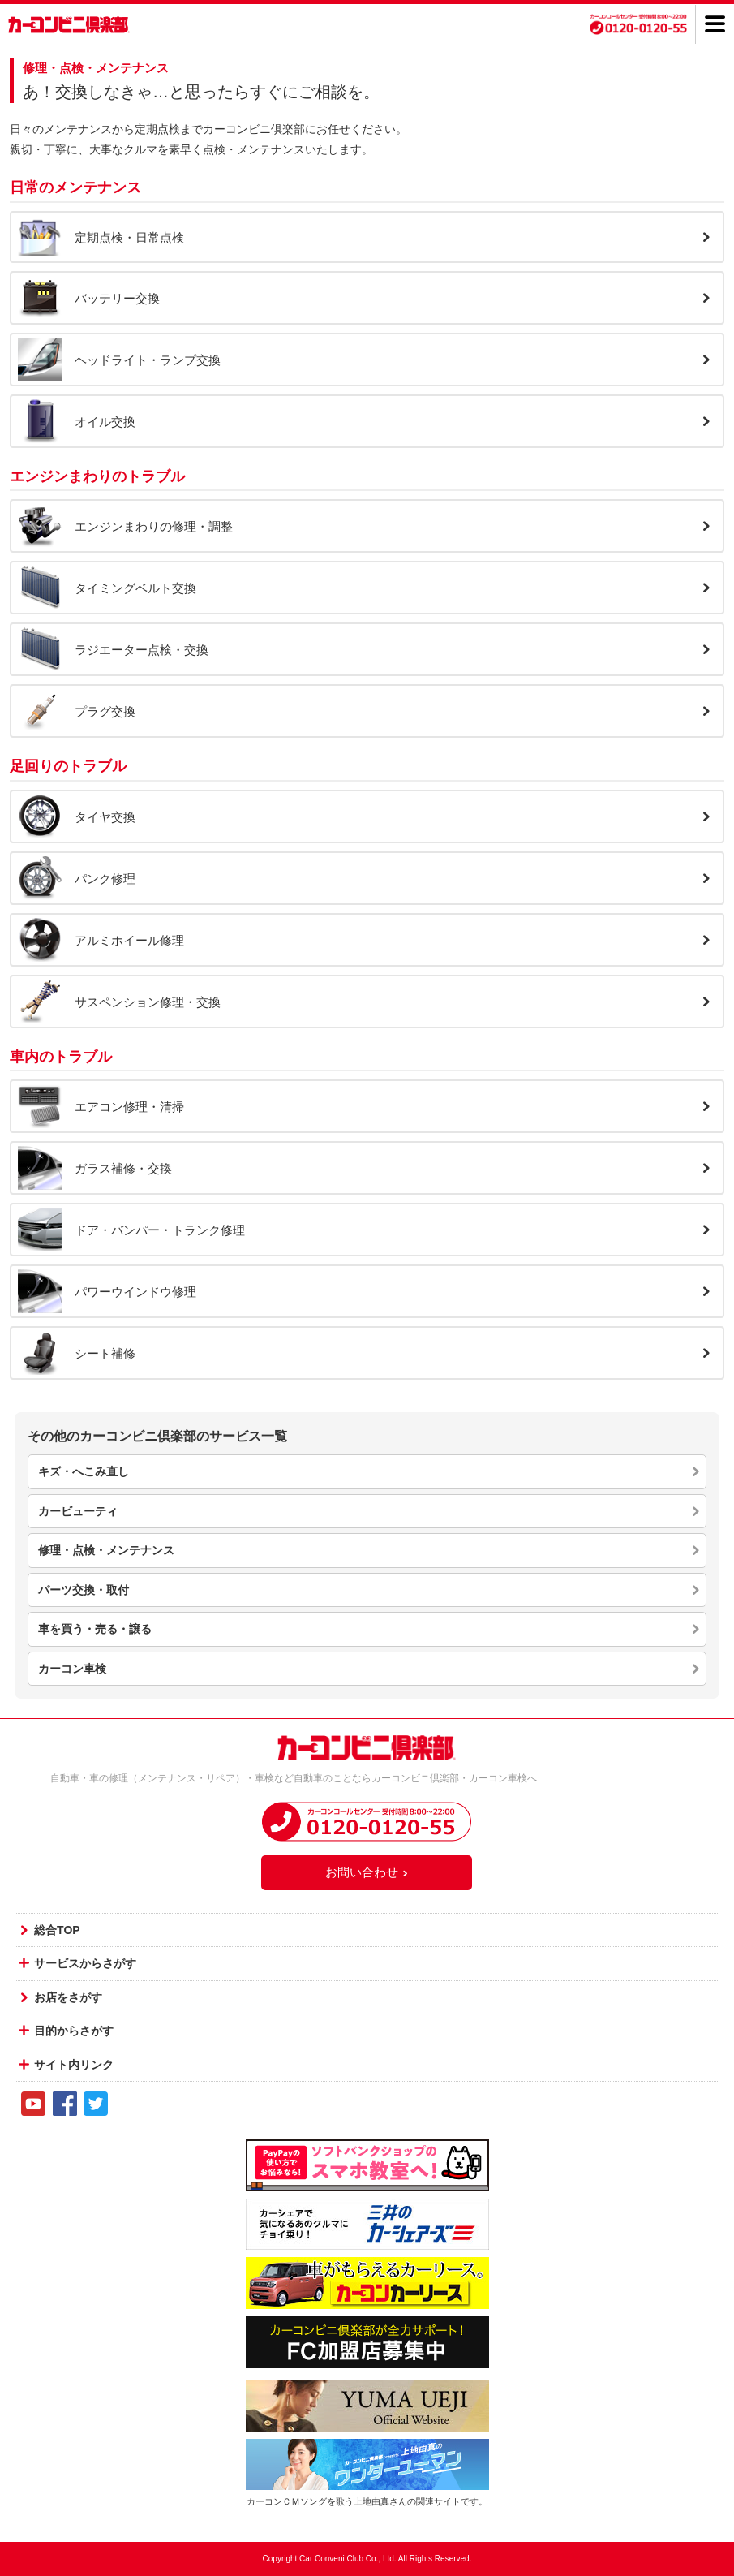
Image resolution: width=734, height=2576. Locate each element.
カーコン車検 (72, 1668)
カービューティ (78, 1511)
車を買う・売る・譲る (95, 1628)
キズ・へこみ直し (83, 1471)
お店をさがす (68, 1997)
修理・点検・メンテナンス (106, 1550)
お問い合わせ (367, 1872)
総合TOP (57, 1929)
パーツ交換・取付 (83, 1589)
